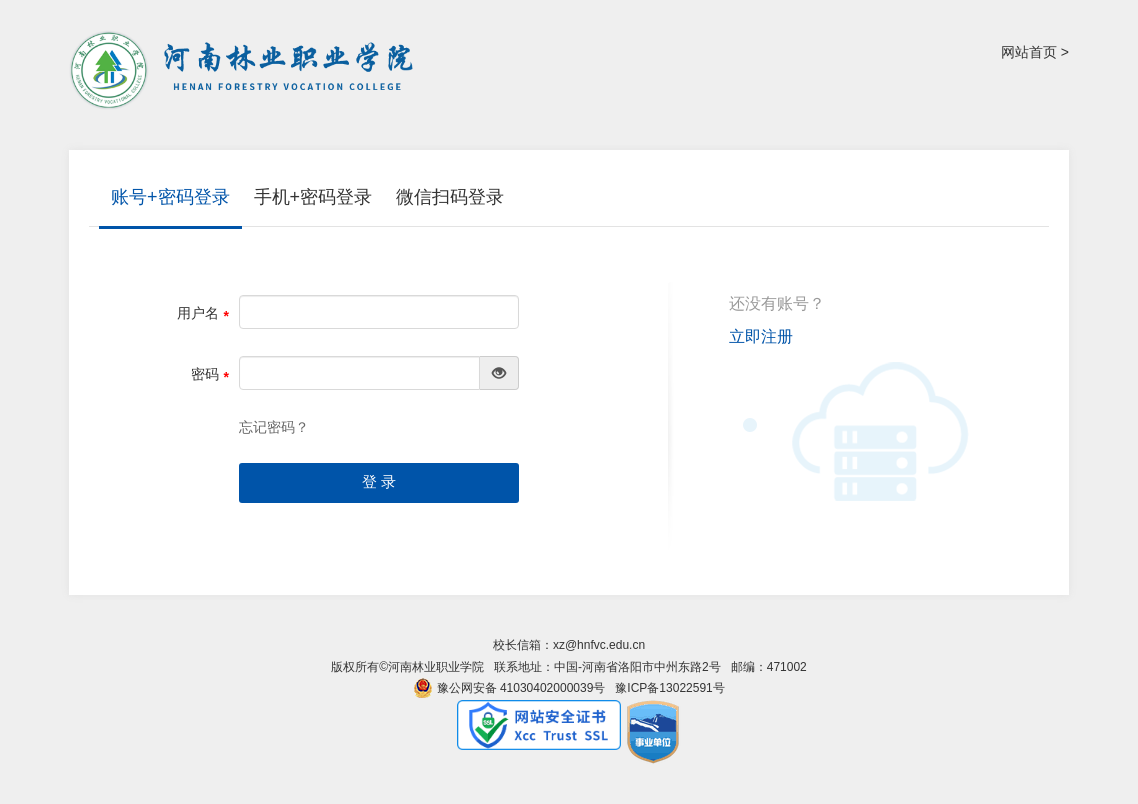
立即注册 (761, 336)
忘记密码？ (274, 427)
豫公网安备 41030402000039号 (509, 688)
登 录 (379, 482)
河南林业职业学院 (244, 70)
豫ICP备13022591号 (669, 688)
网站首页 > (1035, 52)
